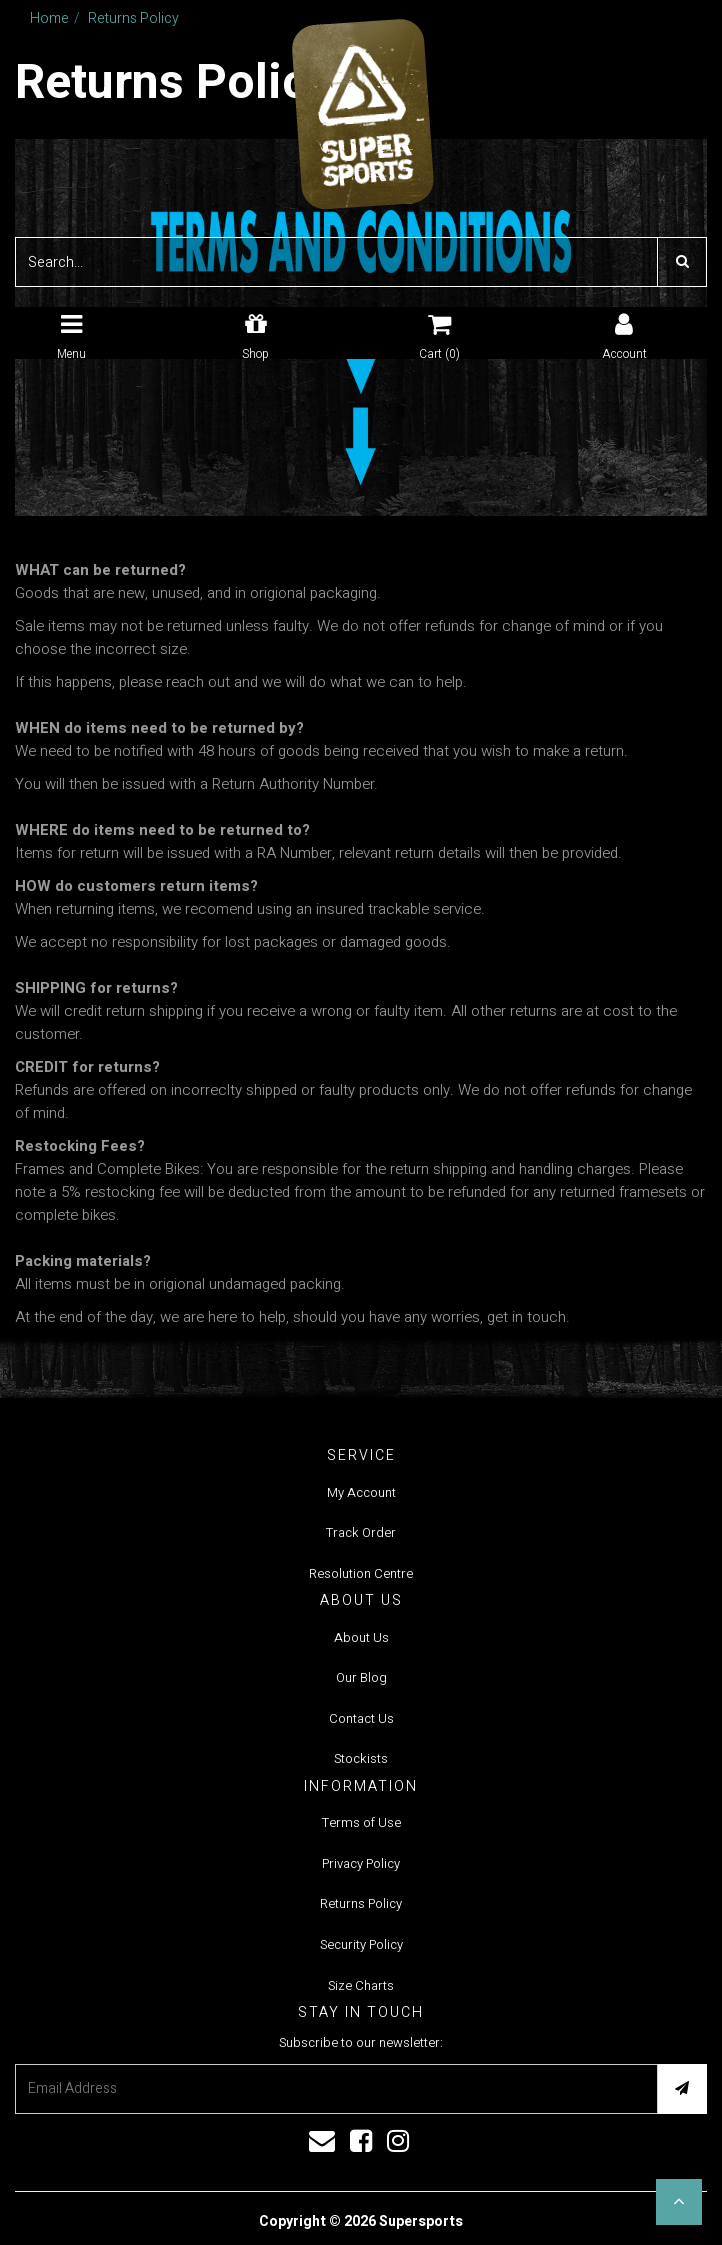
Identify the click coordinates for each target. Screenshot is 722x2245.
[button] (679, 2202)
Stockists (361, 1758)
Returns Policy (361, 1903)
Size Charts (361, 1985)
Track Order (361, 1532)
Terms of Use (361, 1822)
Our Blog (361, 1677)
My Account (361, 1492)
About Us (361, 1637)
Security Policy (361, 1944)
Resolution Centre (361, 1573)
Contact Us (361, 1718)
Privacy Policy (361, 1863)
